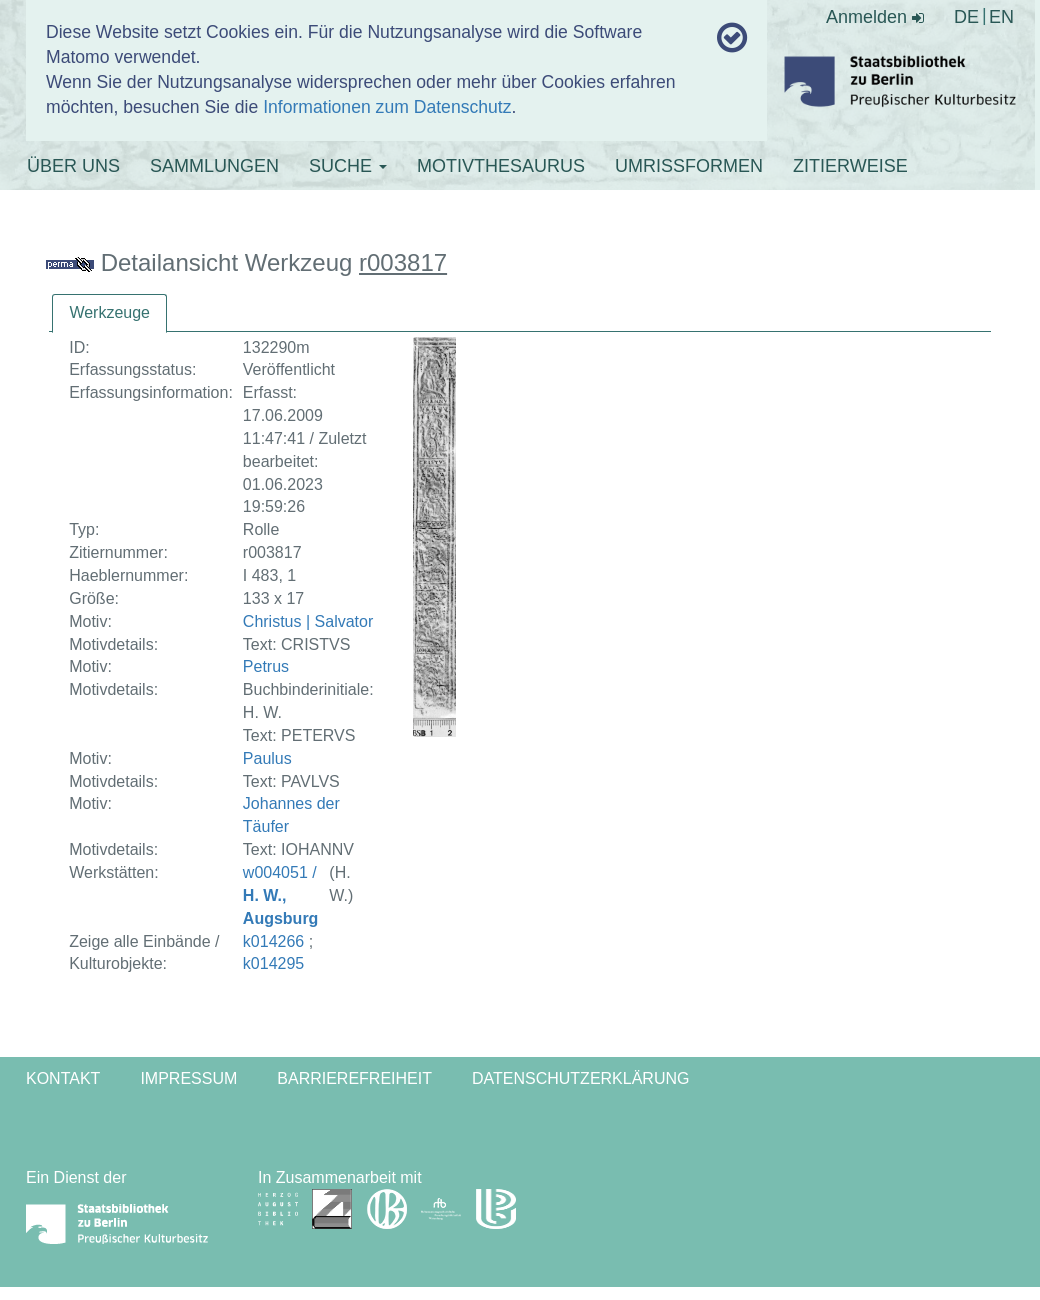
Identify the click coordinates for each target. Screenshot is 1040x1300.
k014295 (273, 963)
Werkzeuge (109, 312)
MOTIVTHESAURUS (501, 166)
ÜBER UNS (73, 166)
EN (1001, 17)
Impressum (188, 1078)
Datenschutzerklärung (581, 1078)
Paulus (267, 758)
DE (966, 17)
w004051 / (281, 895)
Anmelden (875, 17)
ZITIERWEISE (850, 166)
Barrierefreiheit (354, 1078)
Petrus (266, 666)
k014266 (273, 941)
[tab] (109, 313)
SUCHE (348, 166)
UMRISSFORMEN (689, 166)
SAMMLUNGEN (214, 166)
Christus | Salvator (308, 621)
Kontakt (63, 1078)
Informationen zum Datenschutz (387, 107)
